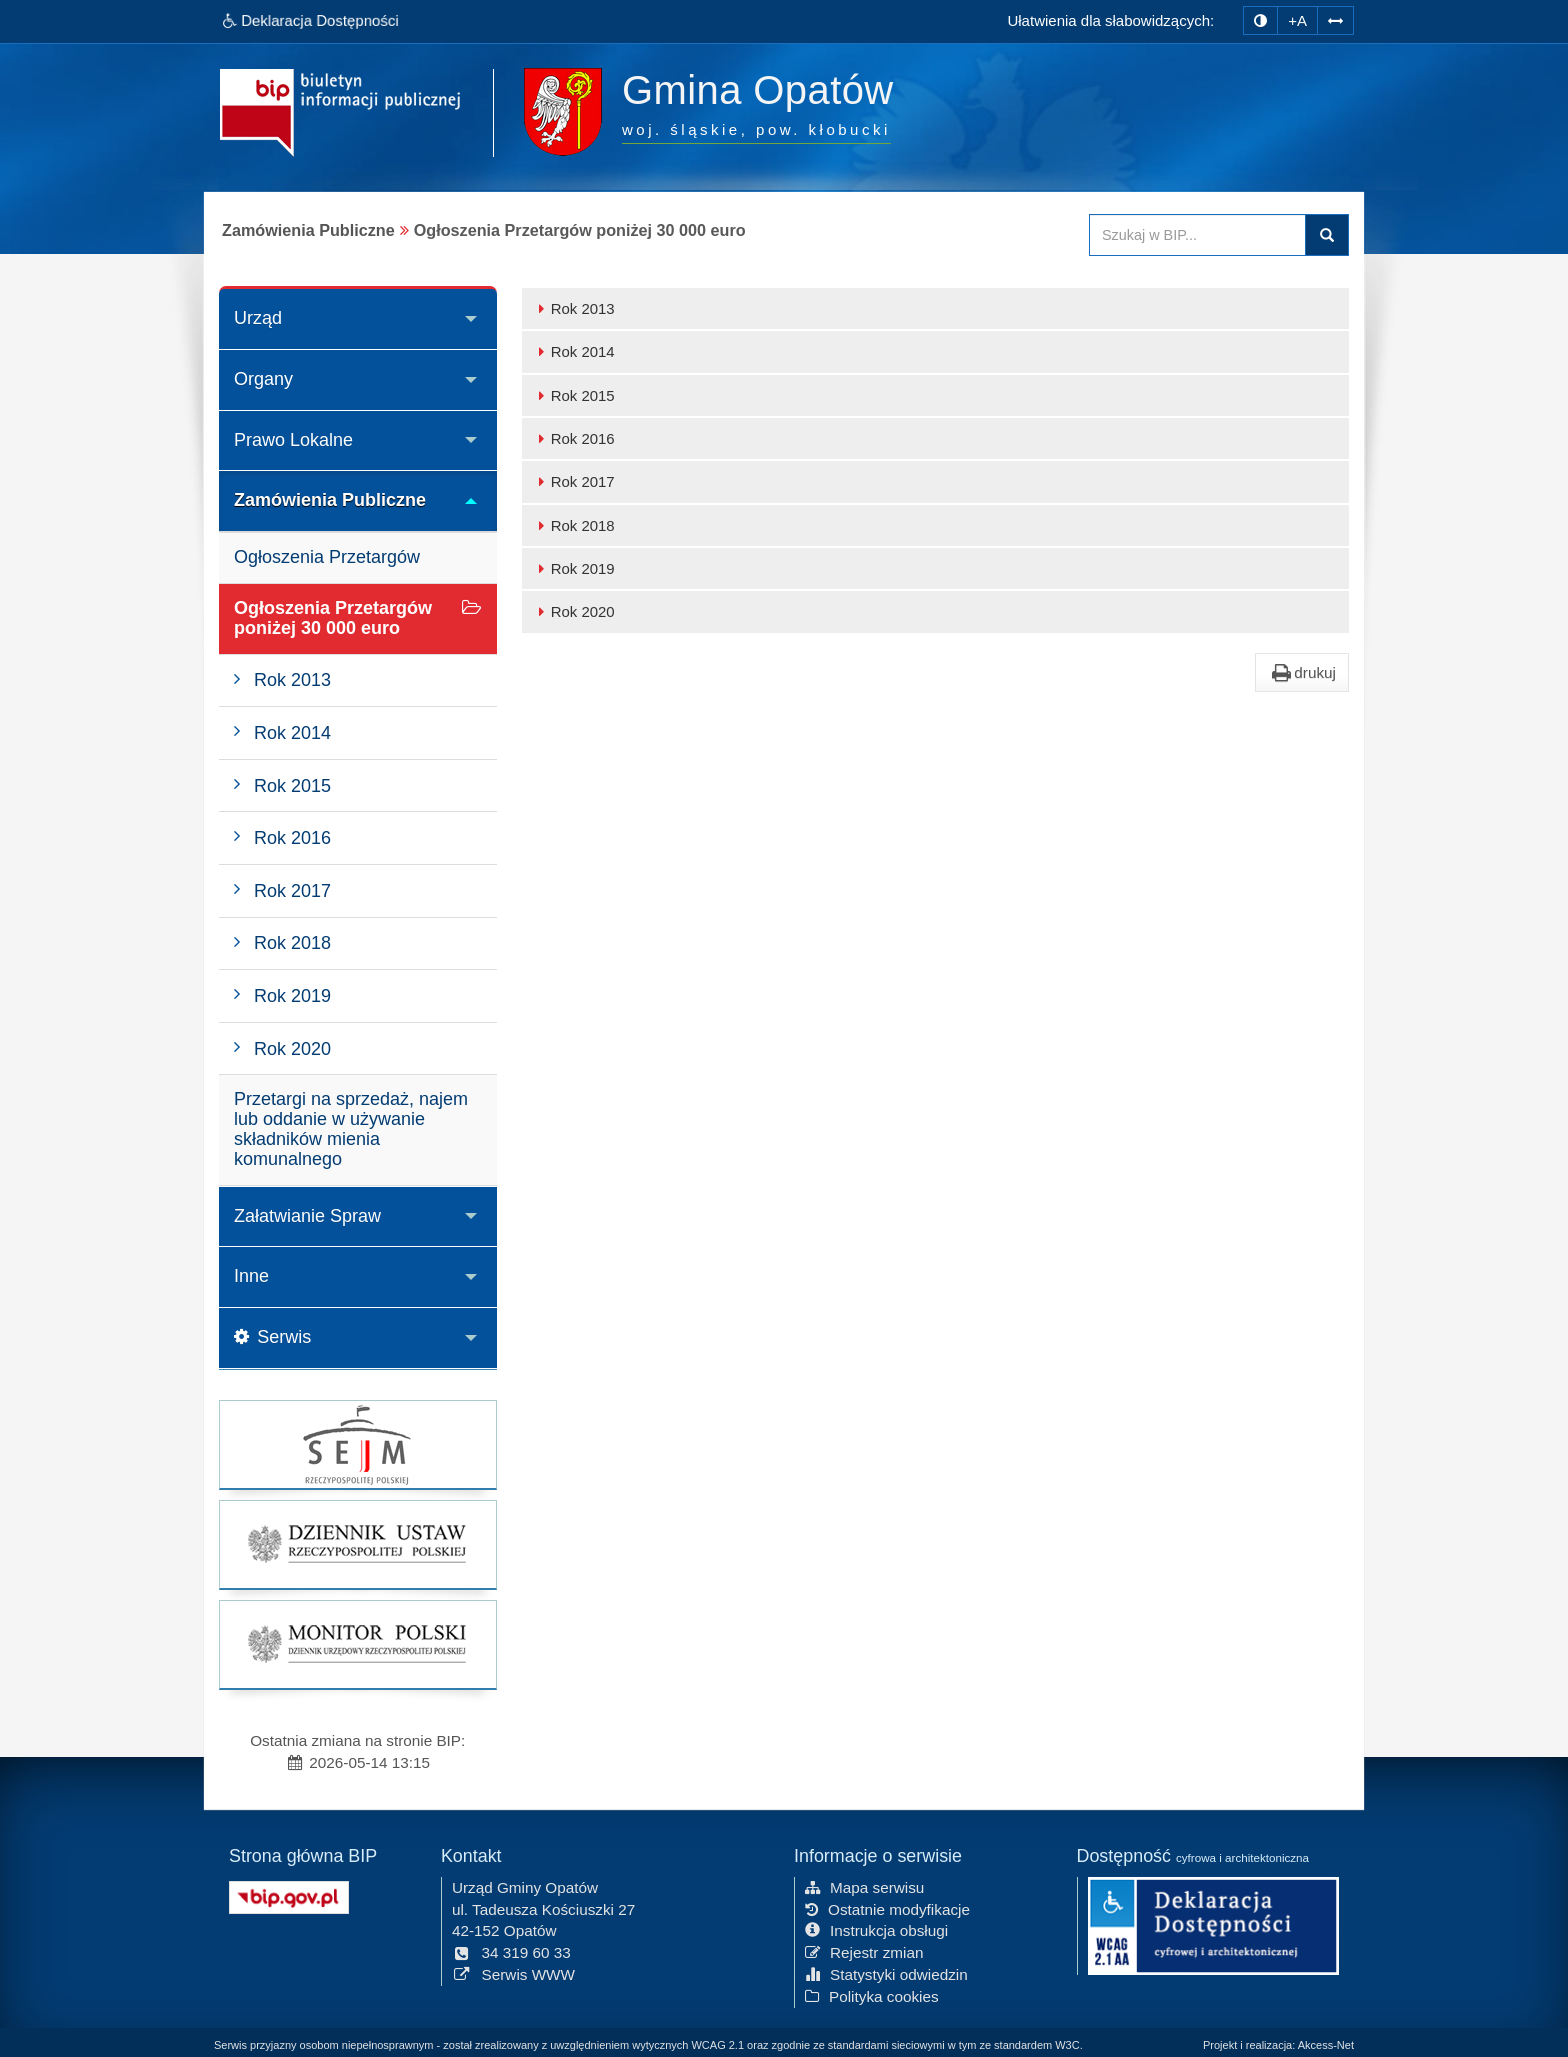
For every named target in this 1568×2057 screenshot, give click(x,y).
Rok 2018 (573, 525)
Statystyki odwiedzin (886, 1972)
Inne (251, 1276)
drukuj (1302, 673)
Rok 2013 (573, 308)
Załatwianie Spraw (307, 1216)
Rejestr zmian (864, 1950)
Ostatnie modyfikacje (887, 1906)
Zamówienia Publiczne (330, 500)
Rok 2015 (573, 395)
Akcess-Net (1326, 2045)
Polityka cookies (872, 1994)
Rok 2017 (573, 481)
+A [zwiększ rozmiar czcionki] (1297, 20)
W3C (1067, 2045)
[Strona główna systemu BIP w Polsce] (289, 1893)
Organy (263, 379)
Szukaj (1327, 235)
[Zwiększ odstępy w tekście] (1335, 18)
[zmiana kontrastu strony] (1260, 20)
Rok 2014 (573, 351)
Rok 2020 (573, 611)
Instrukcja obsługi (876, 1928)
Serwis (272, 1337)
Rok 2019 (573, 568)
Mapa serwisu (864, 1885)
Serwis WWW (513, 1972)
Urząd (258, 318)
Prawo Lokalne (293, 440)
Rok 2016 (573, 438)
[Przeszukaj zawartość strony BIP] (1197, 235)
